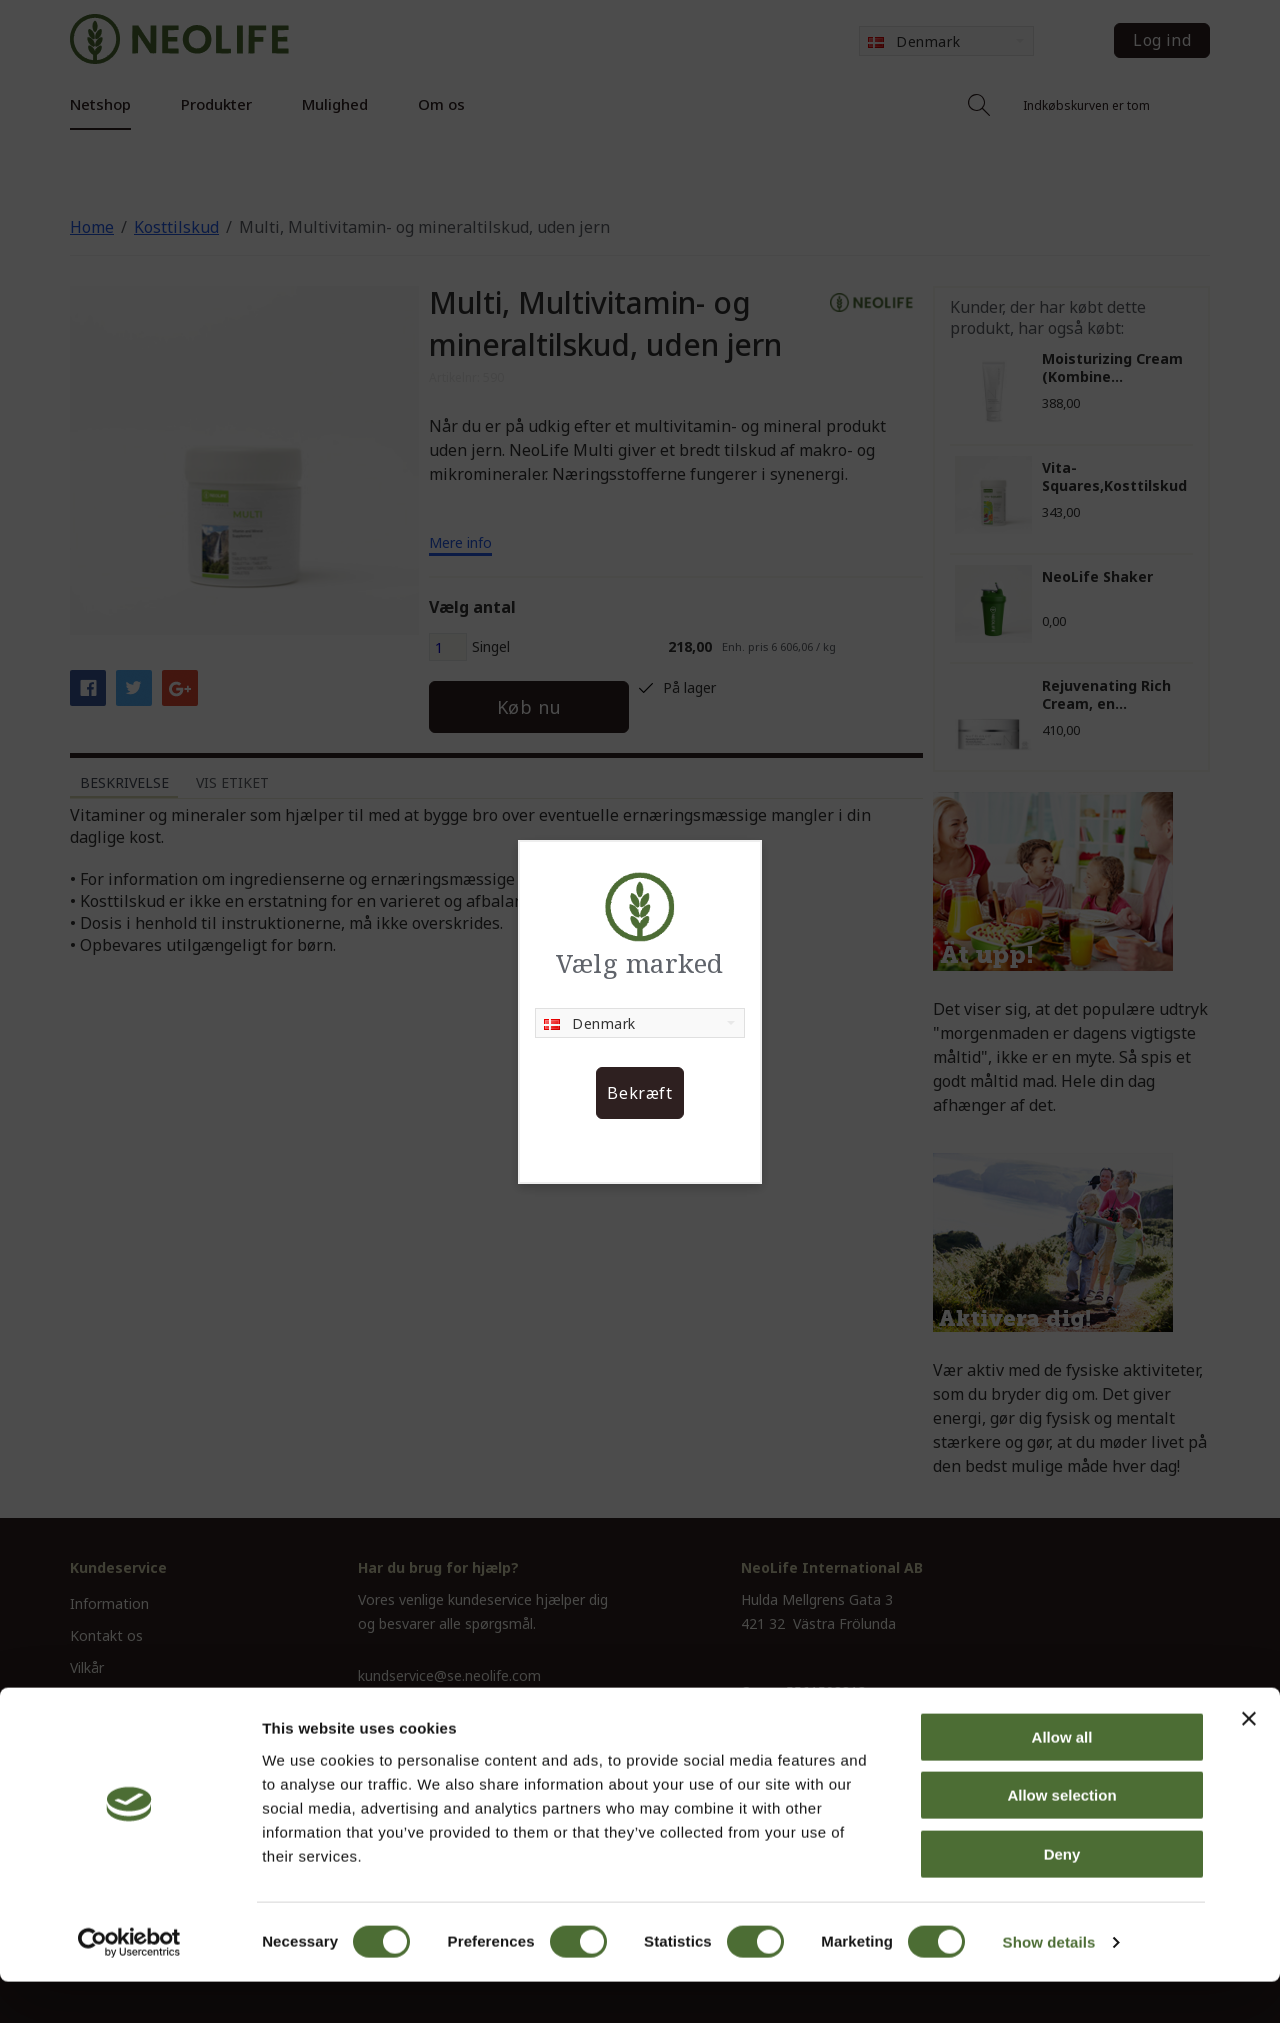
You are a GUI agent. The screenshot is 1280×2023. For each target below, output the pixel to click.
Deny (1062, 1895)
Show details (1049, 1983)
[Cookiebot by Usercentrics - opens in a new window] (129, 1984)
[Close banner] (1249, 1760)
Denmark (590, 1023)
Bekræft (639, 1093)
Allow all (1062, 1778)
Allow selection (1061, 1837)
